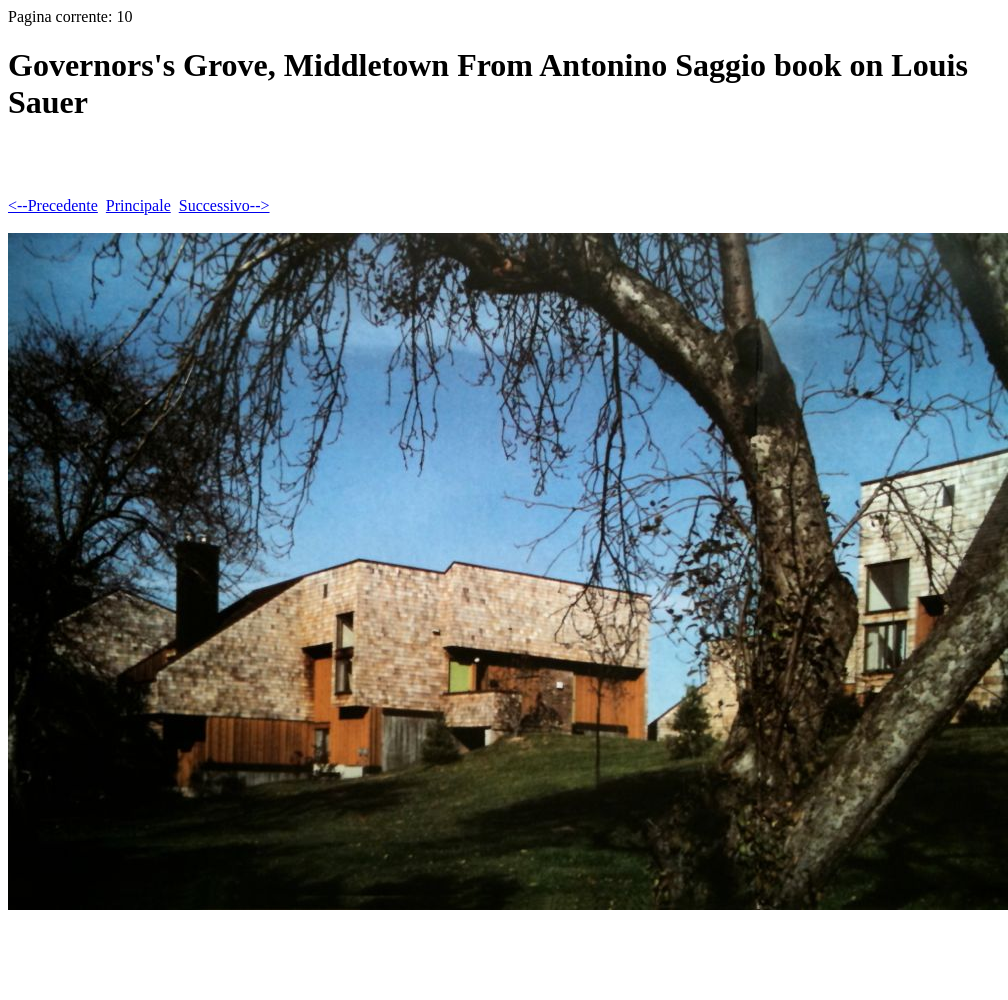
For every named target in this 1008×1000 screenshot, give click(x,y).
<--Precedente (53, 205)
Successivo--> (224, 205)
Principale (138, 205)
